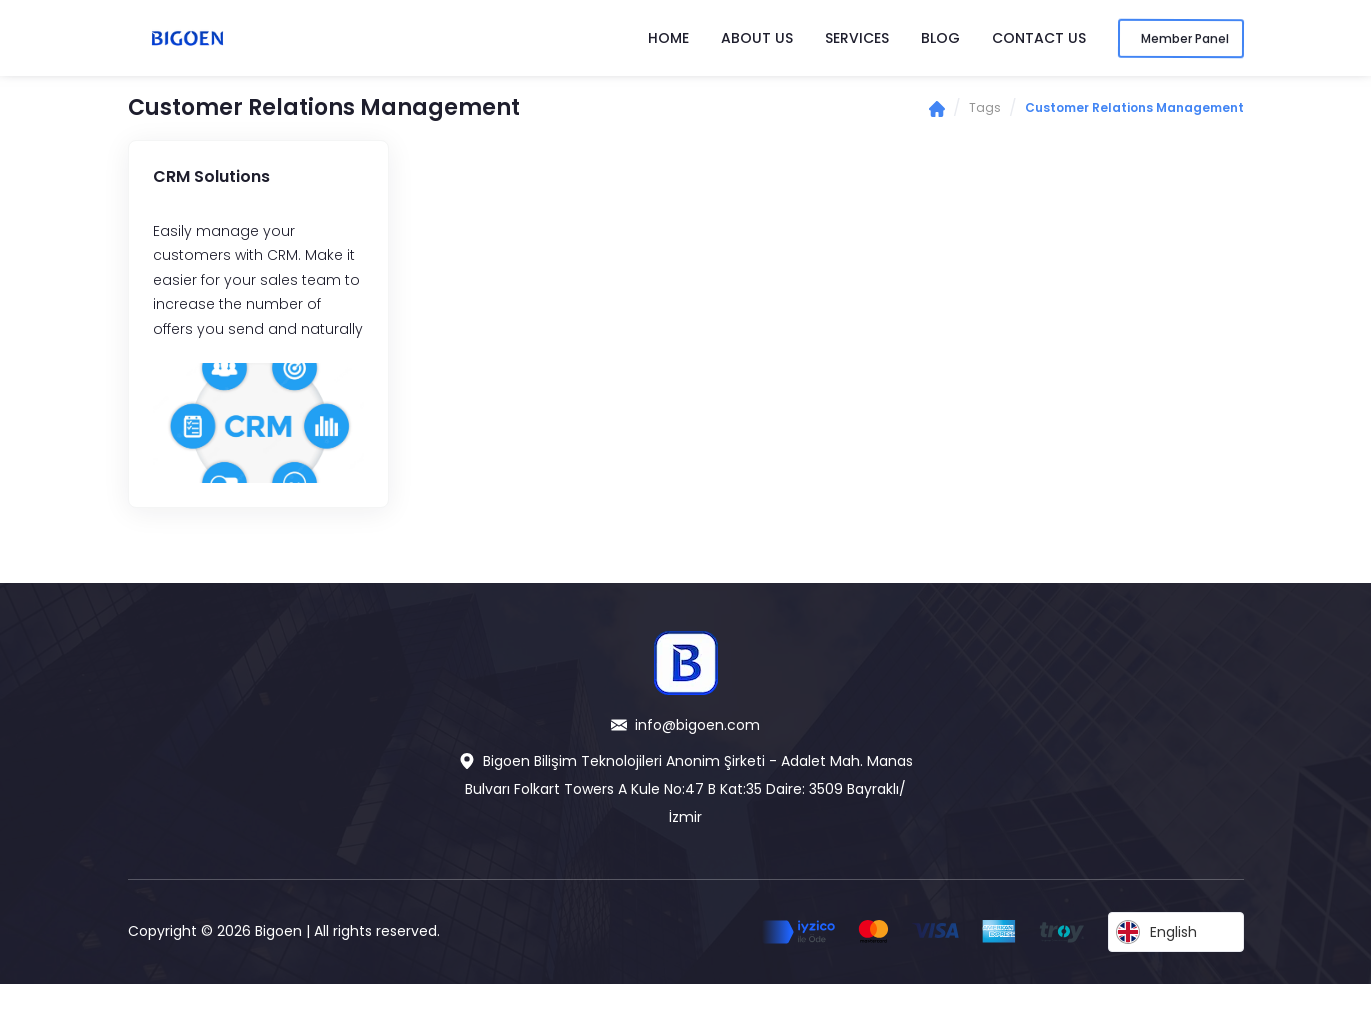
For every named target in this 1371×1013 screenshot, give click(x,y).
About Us (757, 38)
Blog (940, 38)
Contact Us (1039, 38)
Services (857, 38)
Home (668, 38)
